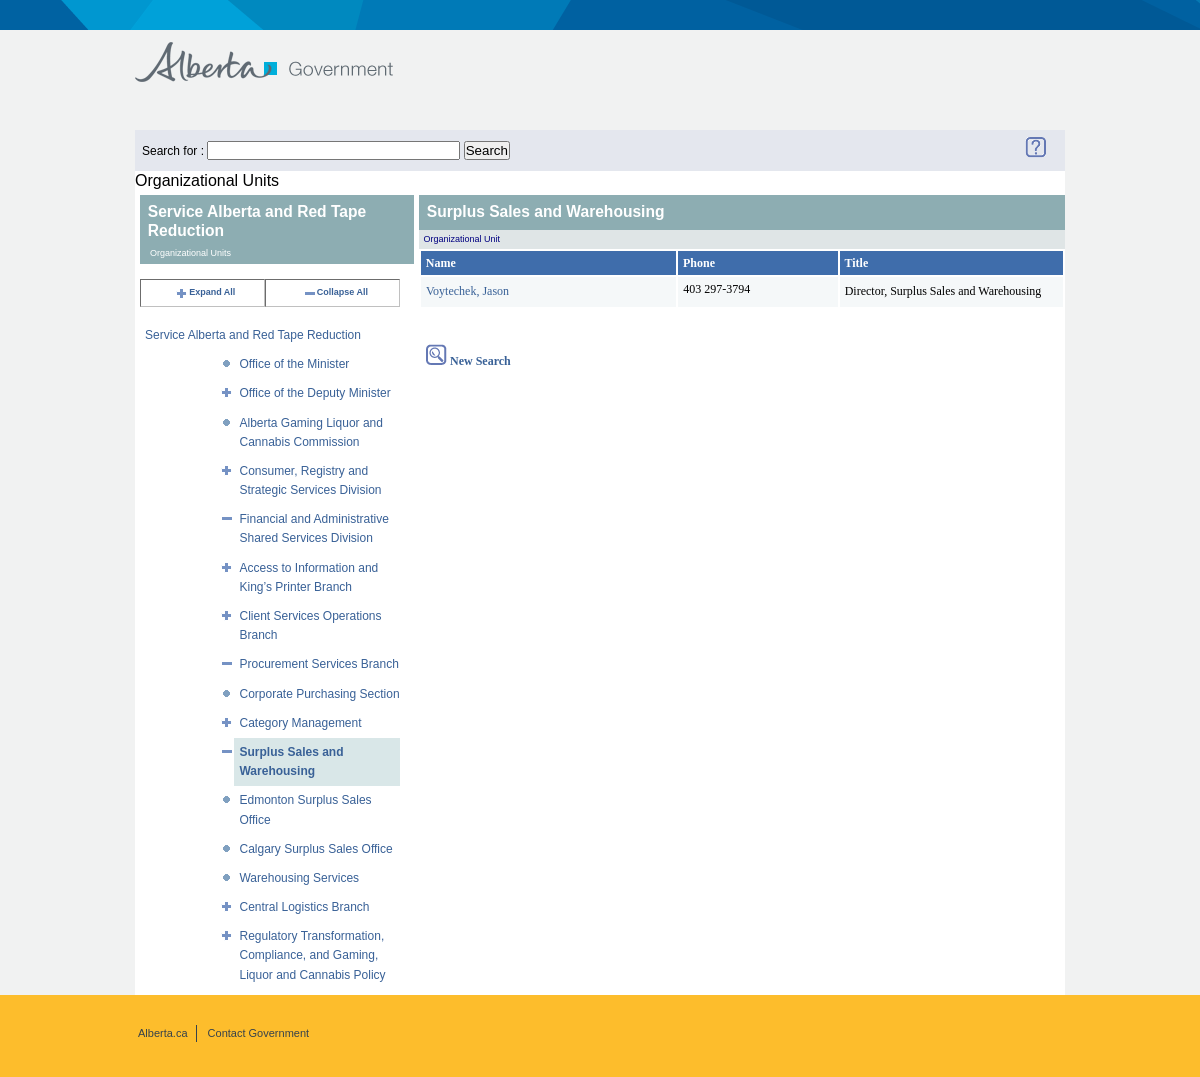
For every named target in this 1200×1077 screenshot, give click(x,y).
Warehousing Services (299, 878)
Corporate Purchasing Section (319, 694)
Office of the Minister (294, 364)
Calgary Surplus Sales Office (315, 849)
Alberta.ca (163, 1033)
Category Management (300, 723)
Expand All (205, 292)
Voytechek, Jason (467, 291)
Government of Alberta (280, 52)
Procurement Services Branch (318, 664)
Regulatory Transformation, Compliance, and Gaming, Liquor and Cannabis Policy (312, 955)
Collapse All (335, 292)
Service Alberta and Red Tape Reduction (253, 335)
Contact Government (259, 1033)
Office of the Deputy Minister (314, 393)
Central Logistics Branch (304, 907)
